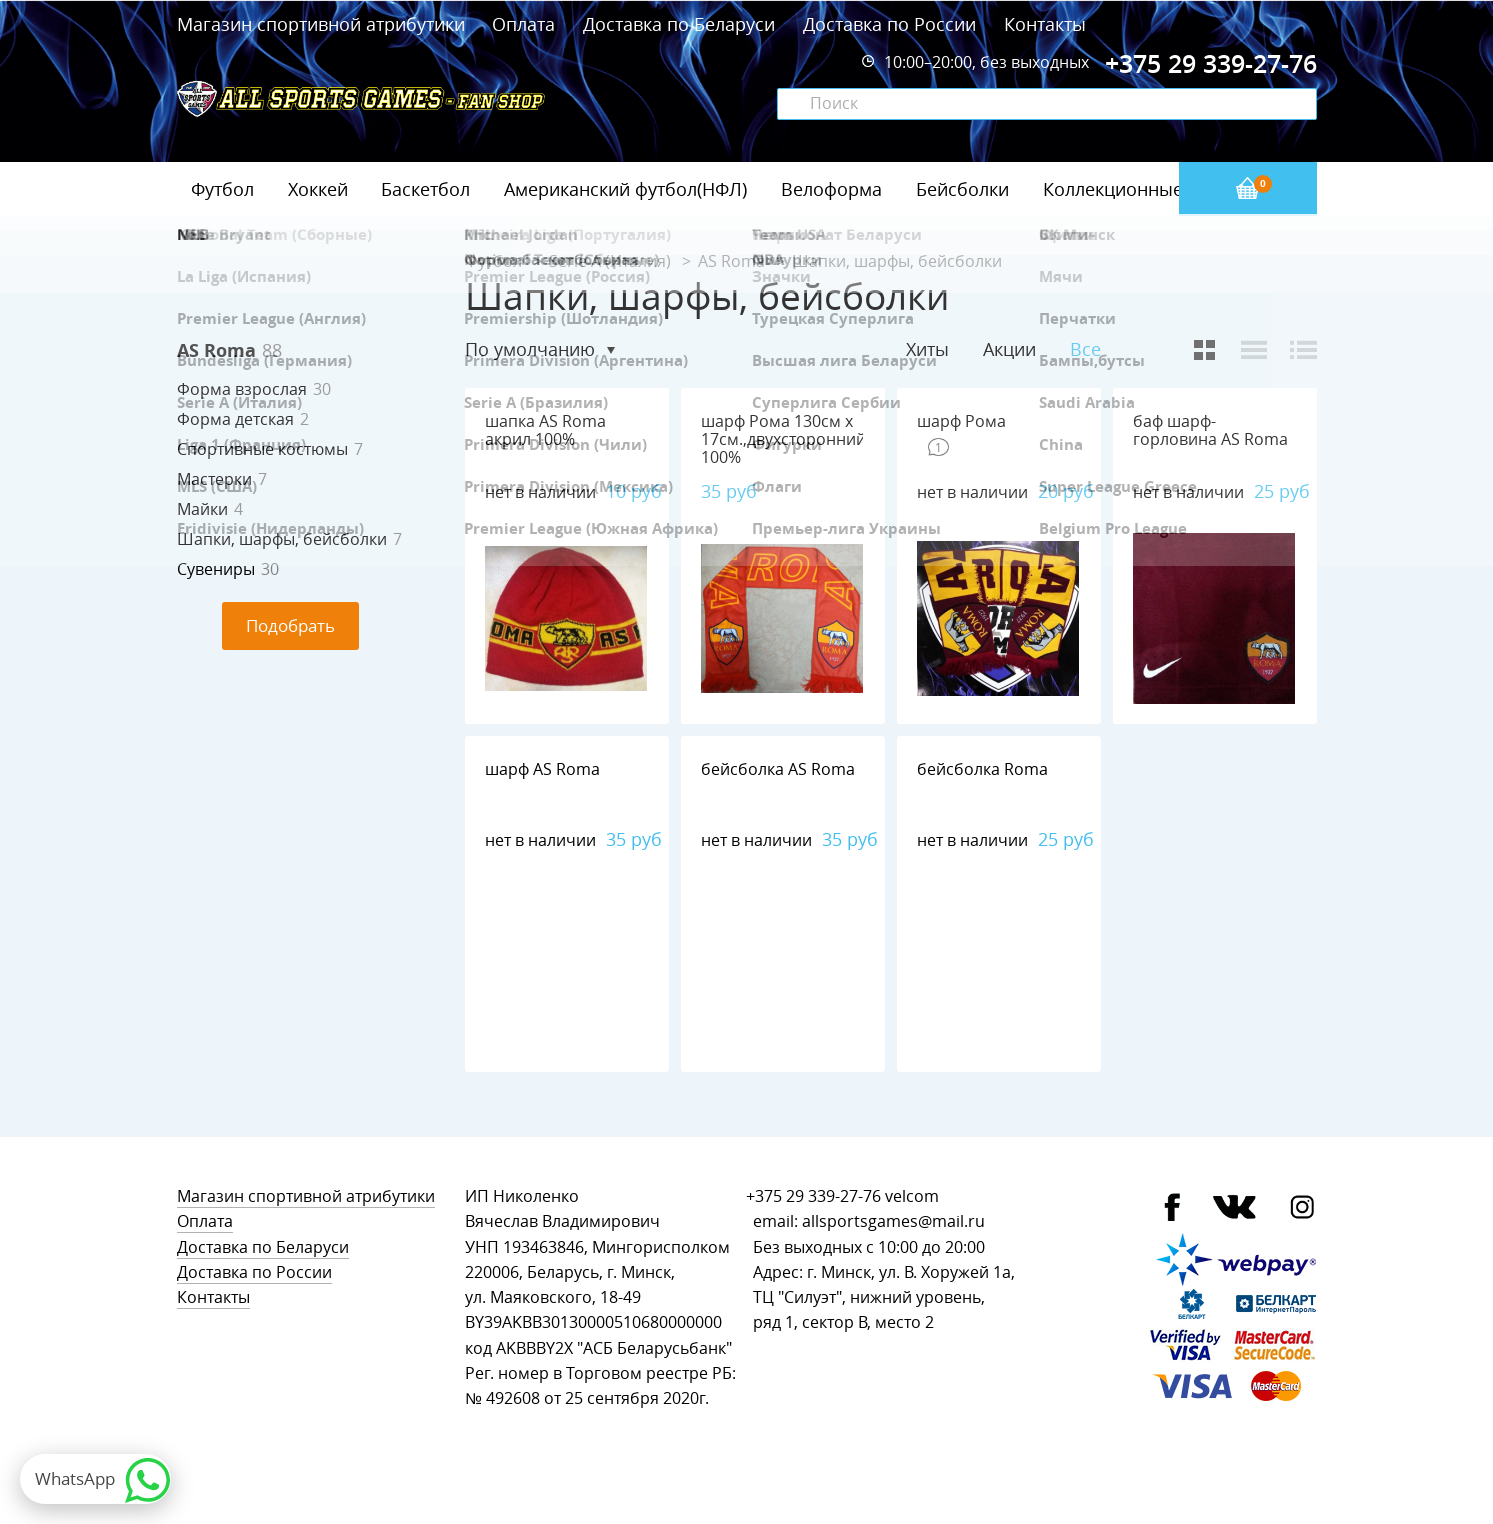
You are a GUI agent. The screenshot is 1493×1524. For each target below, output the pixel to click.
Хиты (927, 349)
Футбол (222, 189)
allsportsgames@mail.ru (893, 1221)
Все (1085, 349)
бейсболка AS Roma (778, 769)
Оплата (523, 24)
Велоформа (831, 189)
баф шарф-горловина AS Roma (1210, 430)
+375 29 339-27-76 (813, 1196)
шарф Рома (961, 421)
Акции (1009, 349)
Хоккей (318, 189)
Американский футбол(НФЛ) (625, 189)
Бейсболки (962, 189)
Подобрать (290, 625)
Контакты (1045, 24)
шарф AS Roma (542, 769)
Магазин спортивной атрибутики (323, 24)
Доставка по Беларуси (679, 24)
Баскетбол (425, 189)
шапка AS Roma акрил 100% (545, 430)
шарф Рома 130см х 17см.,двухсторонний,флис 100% (804, 439)
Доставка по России (889, 24)
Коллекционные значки (1146, 189)
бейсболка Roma (982, 769)
